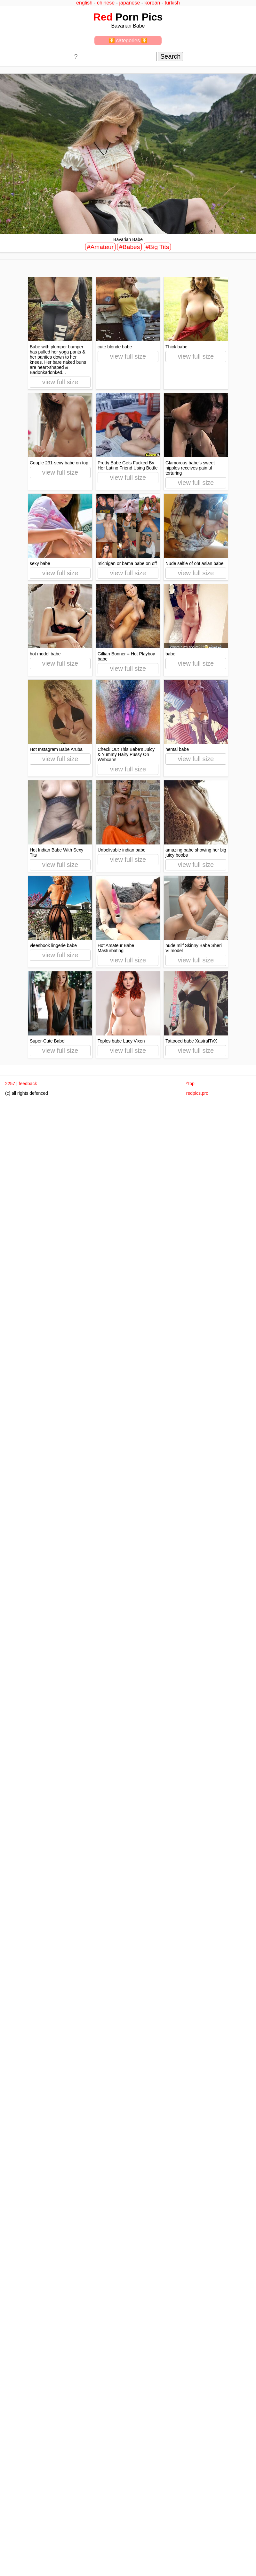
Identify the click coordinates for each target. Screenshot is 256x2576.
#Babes (129, 247)
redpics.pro (197, 1093)
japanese (129, 2)
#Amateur (100, 247)
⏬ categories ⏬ (128, 40)
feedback (28, 1083)
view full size (60, 382)
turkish (172, 2)
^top (190, 1083)
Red (103, 17)
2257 (10, 1083)
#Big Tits (157, 247)
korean (152, 2)
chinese (106, 2)
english (84, 2)
